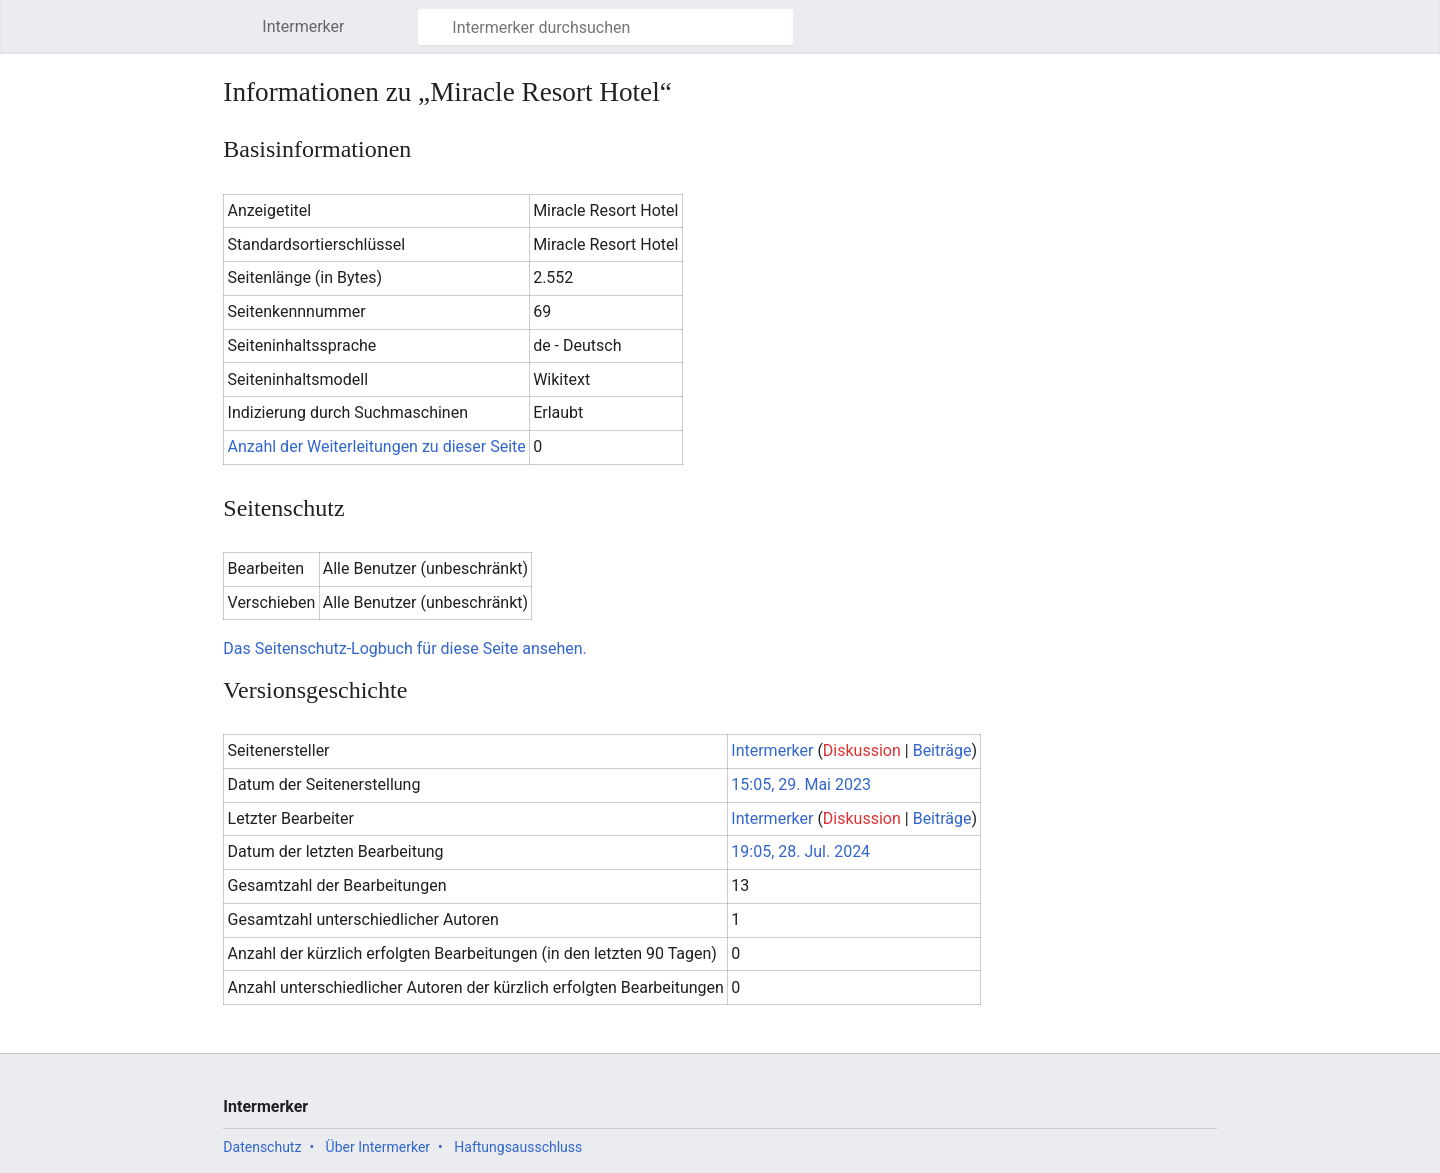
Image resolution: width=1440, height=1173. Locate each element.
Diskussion (862, 750)
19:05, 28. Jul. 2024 (800, 851)
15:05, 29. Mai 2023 (801, 784)
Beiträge (942, 750)
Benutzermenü (1212, 36)
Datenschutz (262, 1147)
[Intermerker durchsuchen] (605, 27)
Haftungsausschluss (518, 1147)
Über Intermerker (378, 1147)
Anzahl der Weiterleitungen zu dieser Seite (377, 446)
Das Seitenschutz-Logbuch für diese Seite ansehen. (404, 648)
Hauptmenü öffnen (240, 36)
